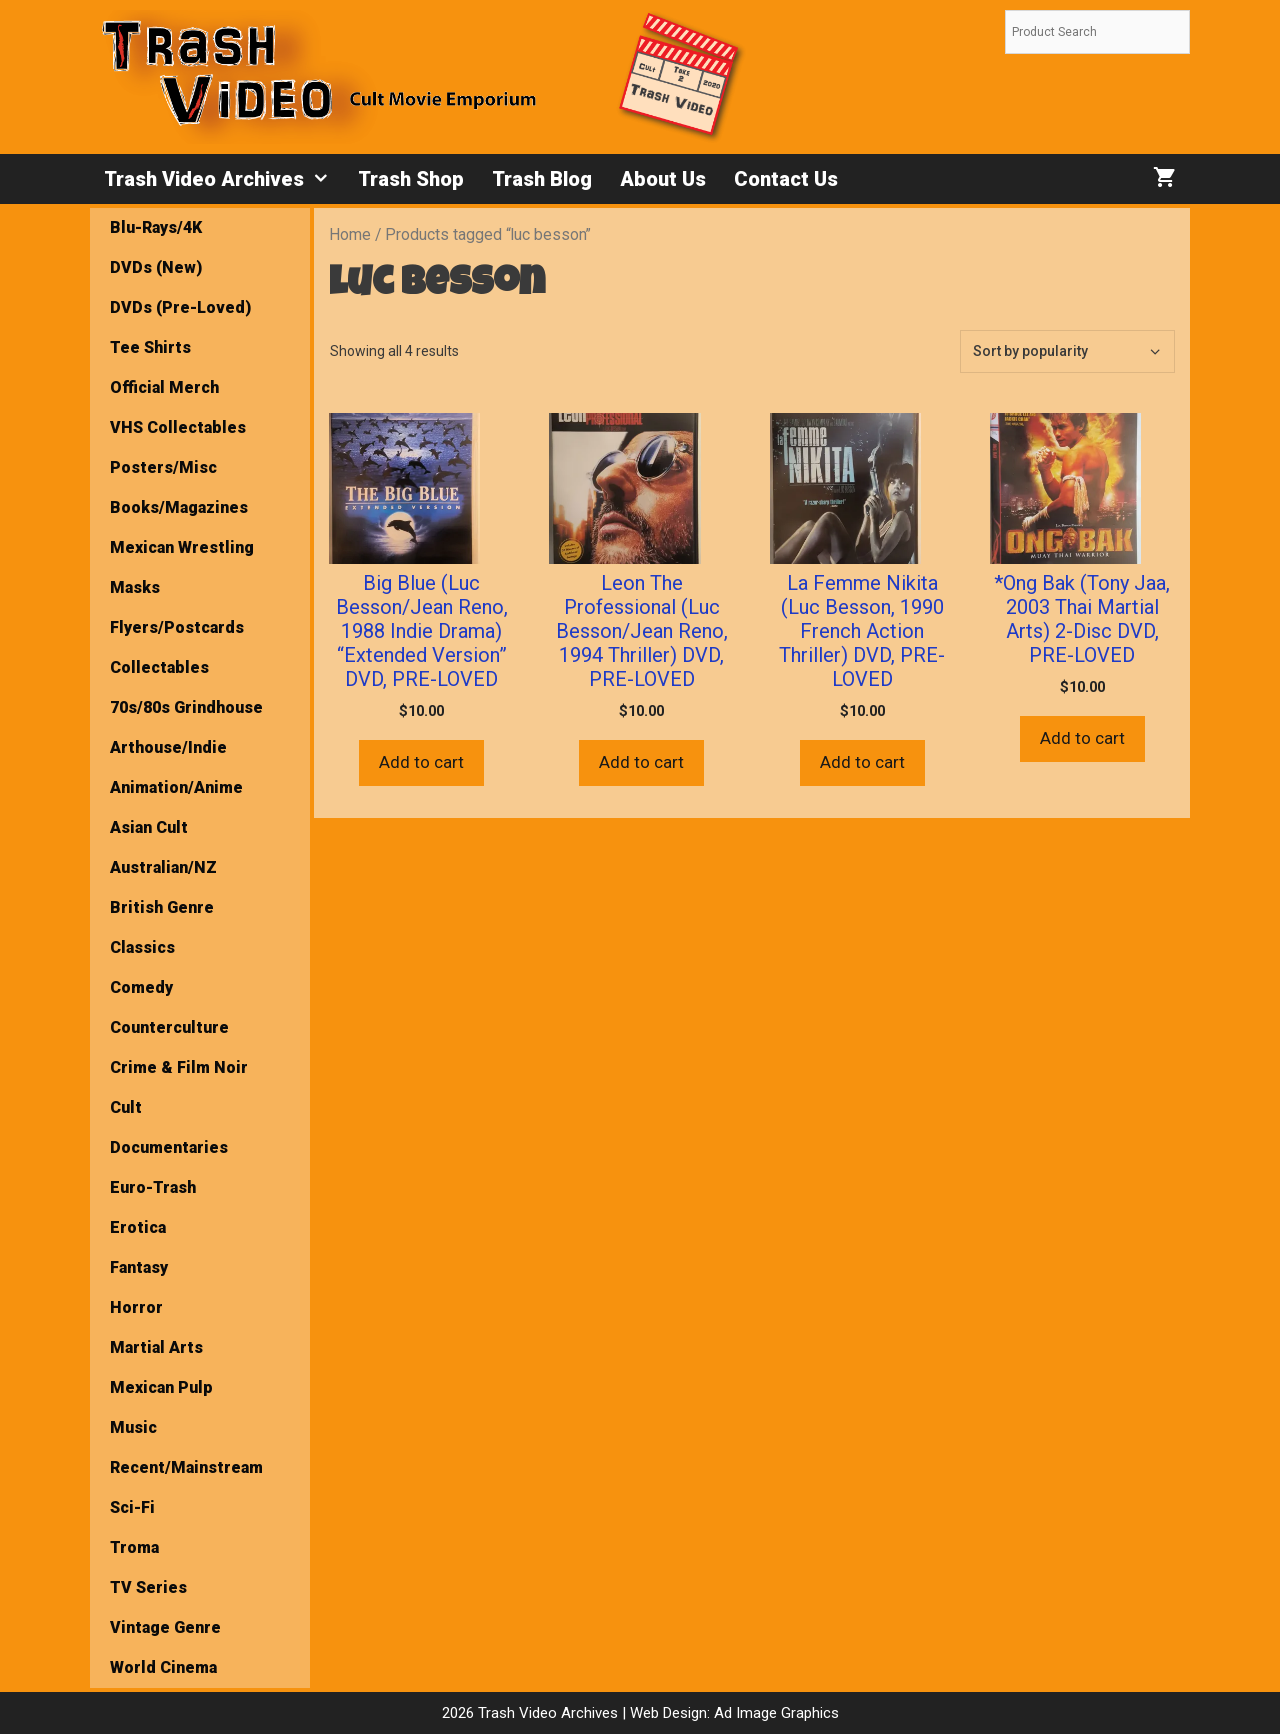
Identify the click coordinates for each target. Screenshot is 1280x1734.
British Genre (162, 907)
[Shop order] (1067, 351)
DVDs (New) (156, 267)
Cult (126, 1107)
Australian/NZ (163, 867)
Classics (142, 947)
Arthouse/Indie (168, 747)
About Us (663, 179)
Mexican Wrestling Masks (182, 567)
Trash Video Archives (224, 179)
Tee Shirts (150, 347)
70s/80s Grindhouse (186, 707)
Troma (134, 1547)
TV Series (148, 1587)
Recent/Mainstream (186, 1467)
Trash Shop (411, 179)
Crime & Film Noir (179, 1067)
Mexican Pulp (161, 1387)
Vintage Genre (165, 1627)
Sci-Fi (132, 1507)
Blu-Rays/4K (156, 227)
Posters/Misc (163, 467)
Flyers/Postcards (177, 627)
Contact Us (786, 179)
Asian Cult (149, 827)
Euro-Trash (153, 1187)
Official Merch (164, 387)
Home (350, 234)
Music (133, 1427)
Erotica (138, 1227)
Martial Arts (156, 1347)
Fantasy (139, 1267)
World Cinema (163, 1667)
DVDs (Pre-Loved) (180, 307)
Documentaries (169, 1147)
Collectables (159, 667)
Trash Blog (542, 179)
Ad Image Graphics (774, 1713)
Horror (136, 1307)
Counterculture (169, 1027)
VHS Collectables (178, 427)
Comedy (141, 987)
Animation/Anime (176, 787)
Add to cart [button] (421, 762)
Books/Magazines (179, 507)
